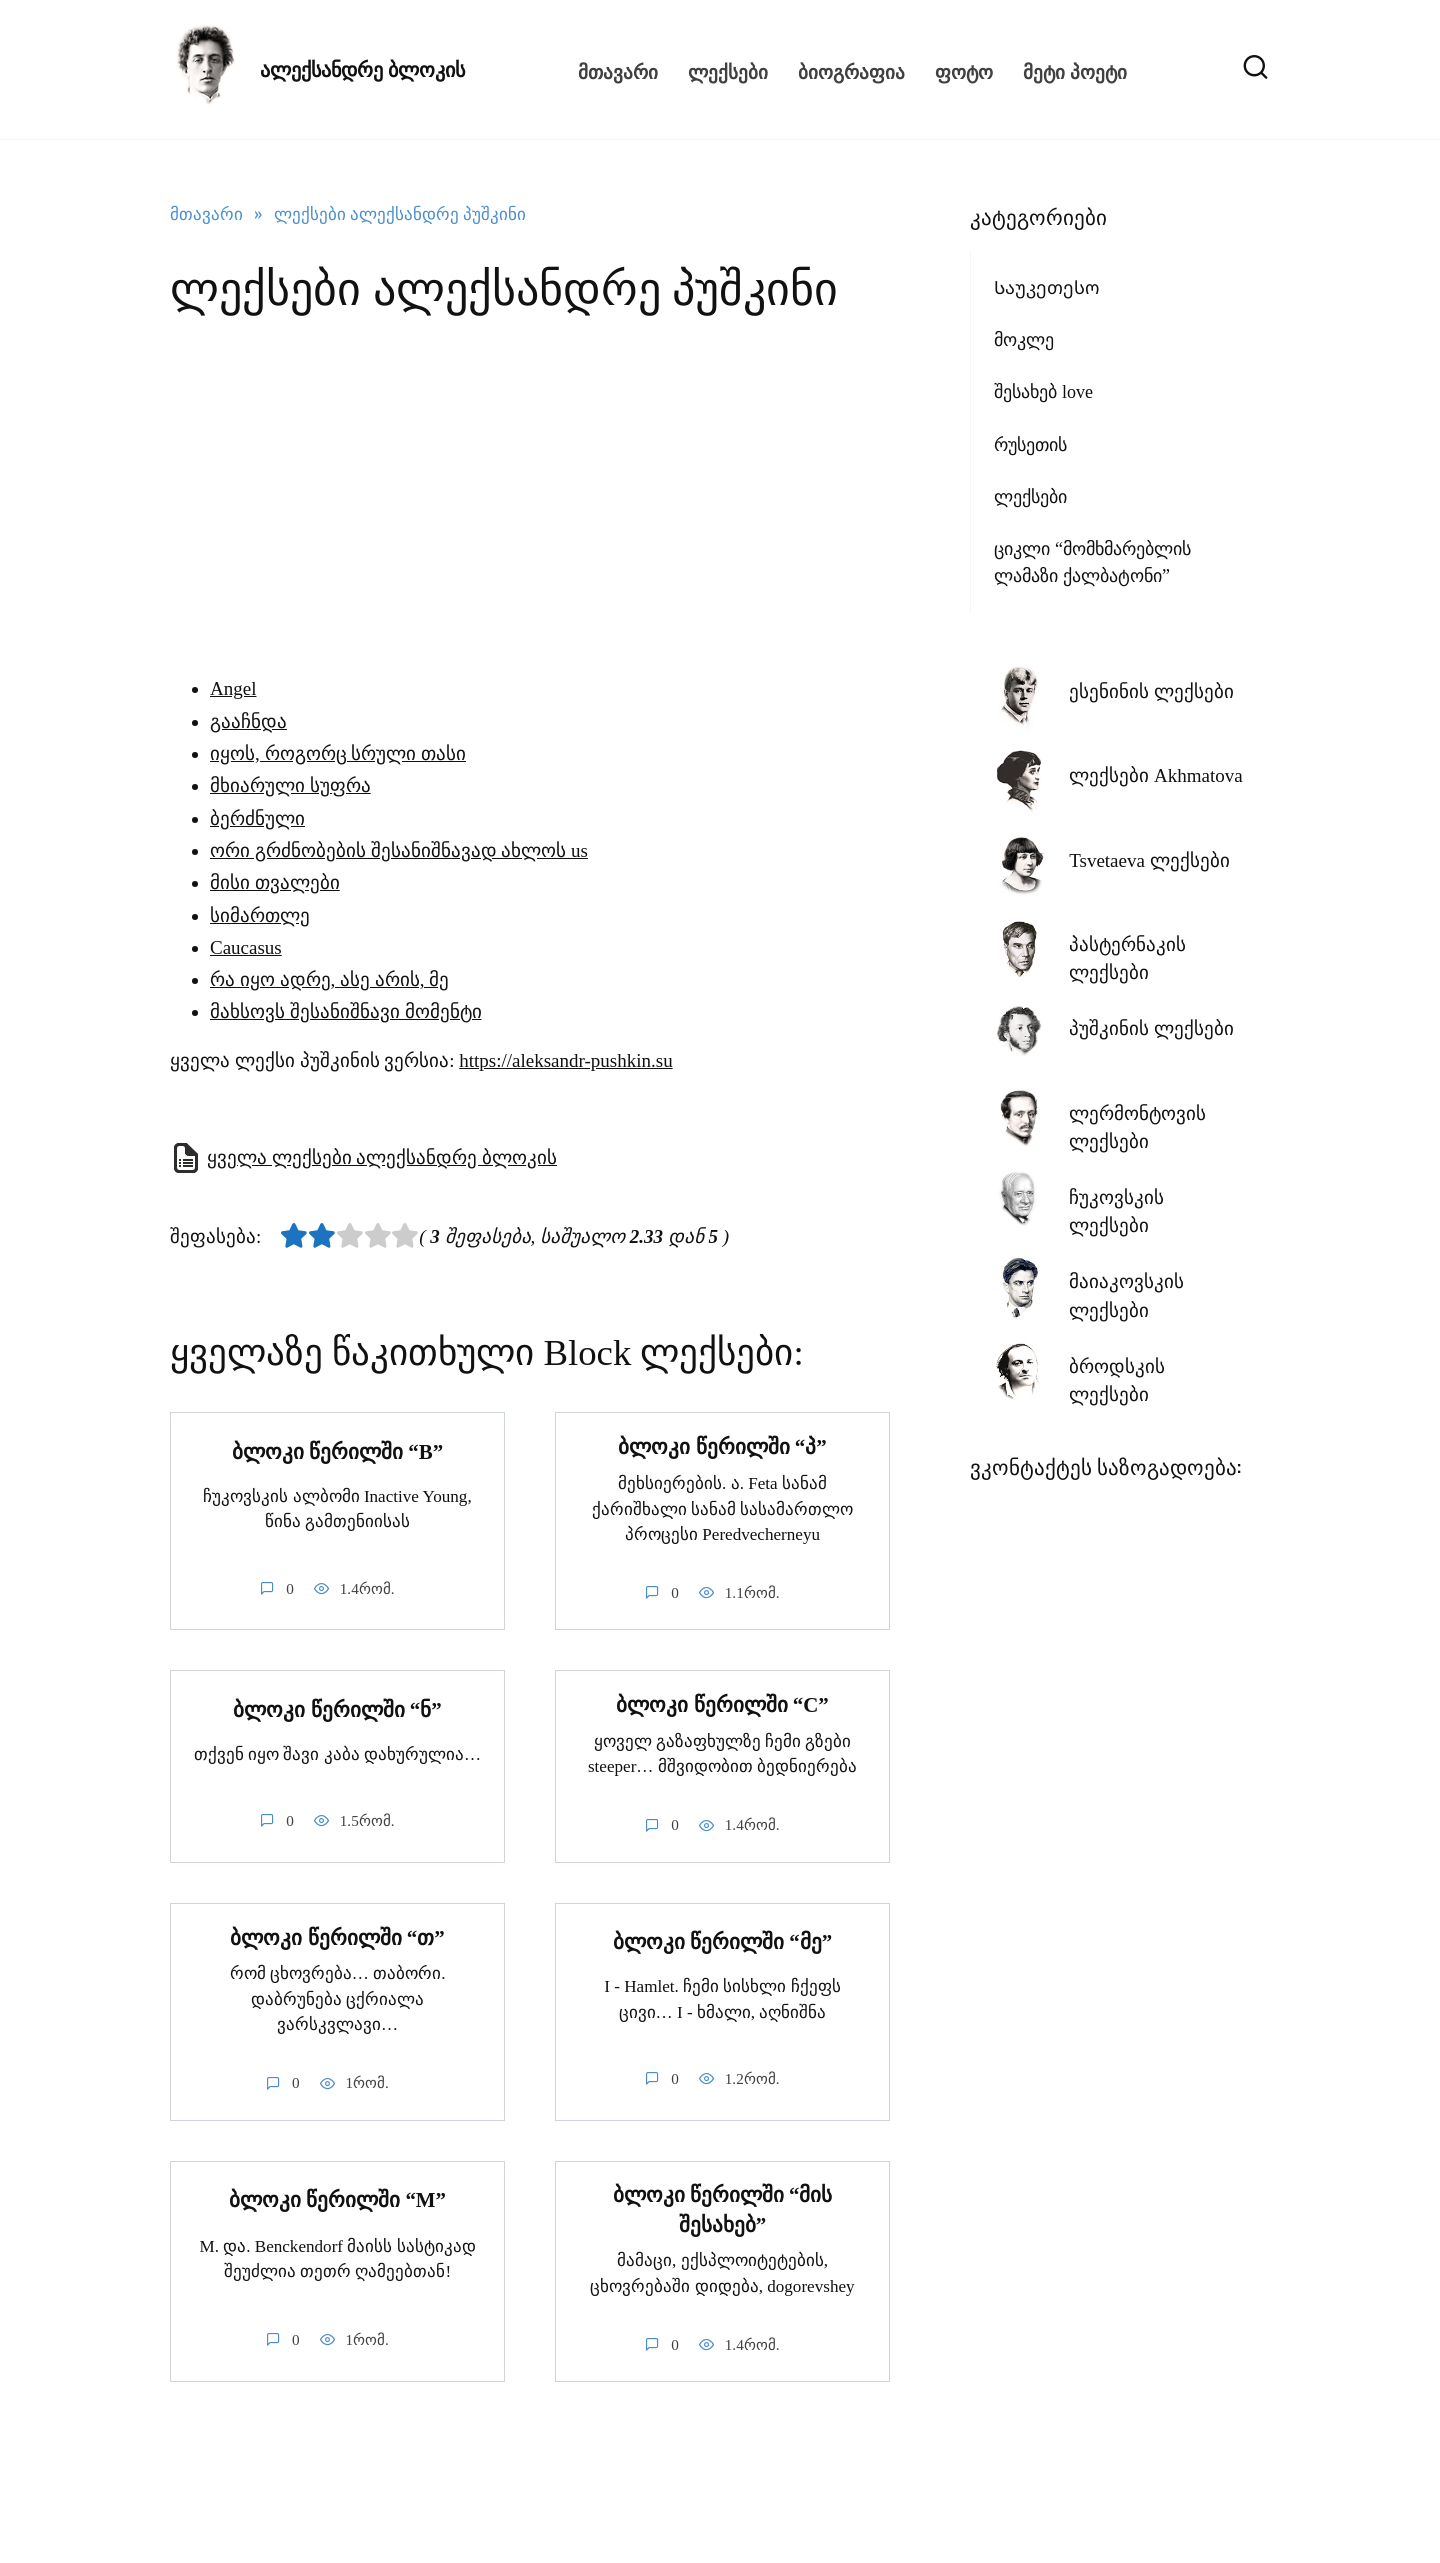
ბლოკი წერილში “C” (722, 1706)
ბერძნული (257, 818)
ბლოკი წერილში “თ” (337, 1938)
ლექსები (728, 70)
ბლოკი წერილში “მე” (722, 1942)
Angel (233, 688)
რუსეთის (1030, 445)
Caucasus (246, 947)
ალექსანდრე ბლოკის (362, 70)
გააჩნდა (248, 721)
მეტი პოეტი (1075, 70)
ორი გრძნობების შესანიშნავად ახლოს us (399, 850)
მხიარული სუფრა (290, 785)
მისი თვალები (275, 882)
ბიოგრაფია (851, 70)
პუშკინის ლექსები (1151, 1028)
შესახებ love (1043, 392)
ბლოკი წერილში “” (337, 1452)
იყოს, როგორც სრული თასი (338, 753)
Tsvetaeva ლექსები (1149, 860)
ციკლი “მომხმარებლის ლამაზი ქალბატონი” (1092, 562)
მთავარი (618, 70)
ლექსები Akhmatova (1155, 775)
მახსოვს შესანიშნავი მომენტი (346, 1011)
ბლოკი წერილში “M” (337, 2201)
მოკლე (1024, 340)
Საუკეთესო (1047, 288)
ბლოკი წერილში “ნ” (337, 1710)
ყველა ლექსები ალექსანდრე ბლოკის (382, 1157)
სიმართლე (260, 915)
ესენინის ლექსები (1151, 691)
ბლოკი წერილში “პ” (722, 1447)
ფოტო (964, 70)
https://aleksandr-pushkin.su (565, 1060)
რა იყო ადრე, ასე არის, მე (329, 979)
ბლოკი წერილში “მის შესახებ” (723, 2210)
